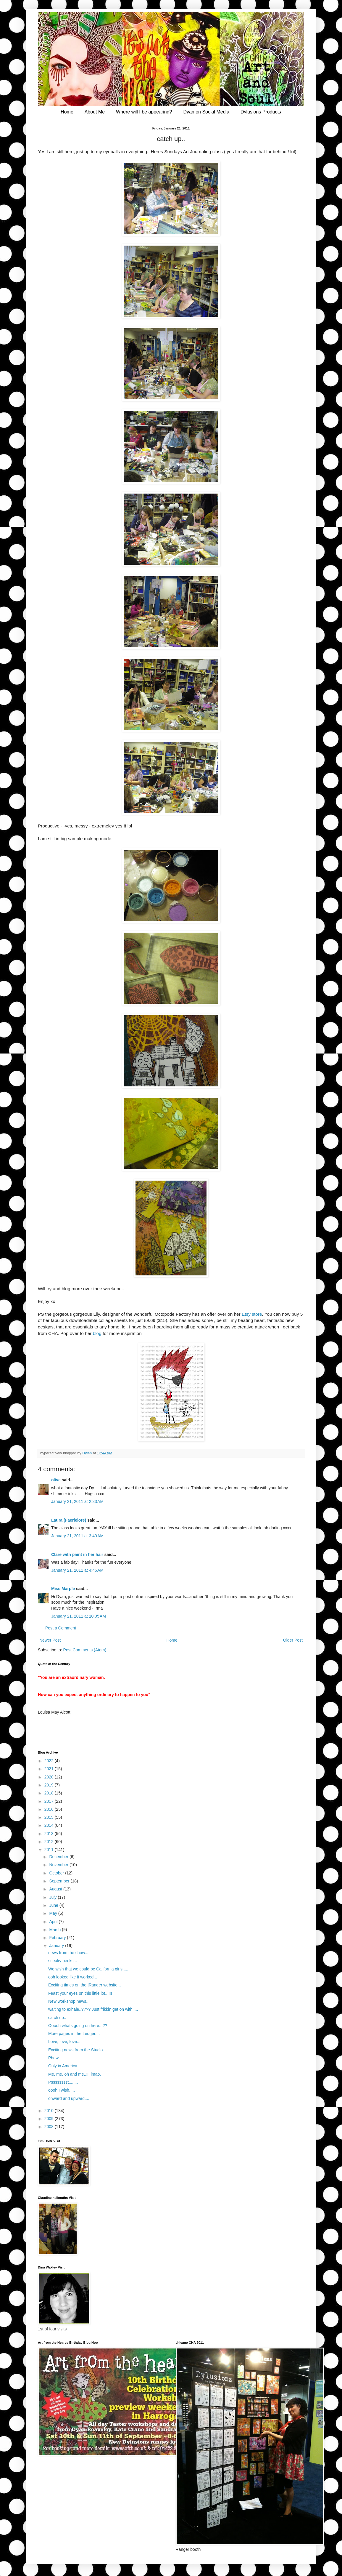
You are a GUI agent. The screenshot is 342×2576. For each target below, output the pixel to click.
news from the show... (68, 1952)
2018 (49, 1793)
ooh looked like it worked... (72, 1977)
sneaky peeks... (62, 1960)
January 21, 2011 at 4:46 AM (77, 1570)
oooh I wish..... (61, 2090)
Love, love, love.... (65, 2041)
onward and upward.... (68, 2098)
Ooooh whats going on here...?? (77, 2025)
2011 (49, 1849)
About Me (95, 111)
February (58, 1937)
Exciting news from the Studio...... (79, 2049)
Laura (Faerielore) (68, 1520)
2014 (49, 1825)
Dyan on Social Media (206, 111)
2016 (49, 1809)
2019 (49, 1785)
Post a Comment (60, 1628)
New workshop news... (69, 2001)
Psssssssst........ (63, 2082)
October (57, 1873)
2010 (49, 2110)
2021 (49, 1768)
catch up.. (57, 2017)
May (53, 1913)
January (57, 1945)
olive (56, 1479)
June (54, 1905)
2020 (49, 1777)
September (59, 1881)
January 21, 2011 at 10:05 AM (78, 1616)
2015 (49, 1817)
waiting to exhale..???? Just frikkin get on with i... (93, 2009)
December (59, 1856)
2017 (49, 1801)
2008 (49, 2126)
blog (97, 1333)
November (59, 1864)
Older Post (293, 1640)
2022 (49, 1760)
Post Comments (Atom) (84, 1650)
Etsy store (252, 1314)
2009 (49, 2118)
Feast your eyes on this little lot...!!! (80, 1993)
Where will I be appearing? (144, 111)
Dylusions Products (261, 111)
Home (67, 111)
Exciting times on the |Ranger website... (84, 1985)
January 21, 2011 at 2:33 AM (77, 1501)
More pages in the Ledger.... (74, 2033)
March (55, 1929)
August (56, 1889)
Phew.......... (59, 2057)
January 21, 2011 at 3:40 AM (77, 1535)
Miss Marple (63, 1588)
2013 (49, 1833)
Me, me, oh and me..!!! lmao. (74, 2074)
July (53, 1897)
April (54, 1921)
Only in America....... (66, 2065)
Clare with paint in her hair (77, 1554)
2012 (49, 1841)
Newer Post (50, 1640)
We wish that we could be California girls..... (88, 1969)
